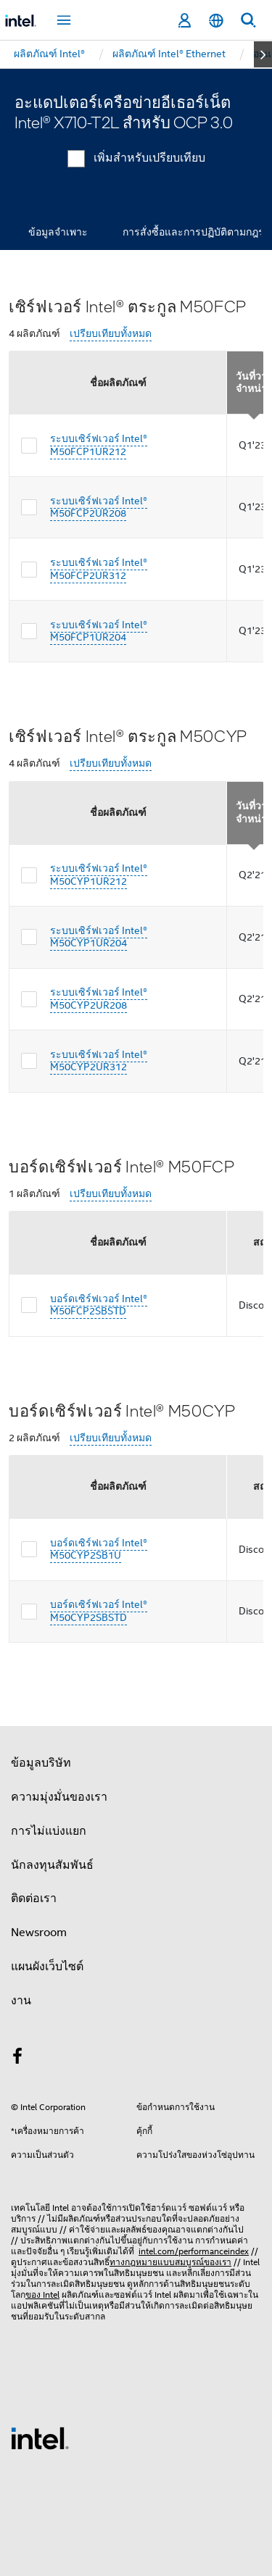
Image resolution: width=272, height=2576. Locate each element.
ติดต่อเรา (34, 1898)
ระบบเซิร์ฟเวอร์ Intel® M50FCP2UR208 (98, 507)
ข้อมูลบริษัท (41, 1763)
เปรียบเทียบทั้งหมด (111, 334)
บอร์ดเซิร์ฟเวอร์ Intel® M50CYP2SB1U (98, 1549)
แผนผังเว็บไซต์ (47, 1966)
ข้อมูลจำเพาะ (58, 231)
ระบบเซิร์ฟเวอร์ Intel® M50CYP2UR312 (98, 1061)
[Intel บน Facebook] (17, 2059)
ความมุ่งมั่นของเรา (59, 1797)
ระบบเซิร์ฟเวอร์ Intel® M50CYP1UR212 (98, 875)
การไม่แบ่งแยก (48, 1831)
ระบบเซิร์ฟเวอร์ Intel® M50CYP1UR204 (98, 937)
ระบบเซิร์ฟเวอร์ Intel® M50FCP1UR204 (98, 631)
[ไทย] (216, 21)
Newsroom (39, 1932)
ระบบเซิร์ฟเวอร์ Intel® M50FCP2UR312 (98, 569)
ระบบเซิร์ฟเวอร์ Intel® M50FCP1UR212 (98, 445)
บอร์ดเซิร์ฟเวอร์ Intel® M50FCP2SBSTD (98, 1305)
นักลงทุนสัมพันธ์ (52, 1865)
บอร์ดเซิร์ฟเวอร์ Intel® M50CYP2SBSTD (98, 1611)
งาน (21, 2000)
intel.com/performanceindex (194, 2251)
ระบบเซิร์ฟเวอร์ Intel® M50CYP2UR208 (98, 998)
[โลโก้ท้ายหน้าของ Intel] (40, 2437)
